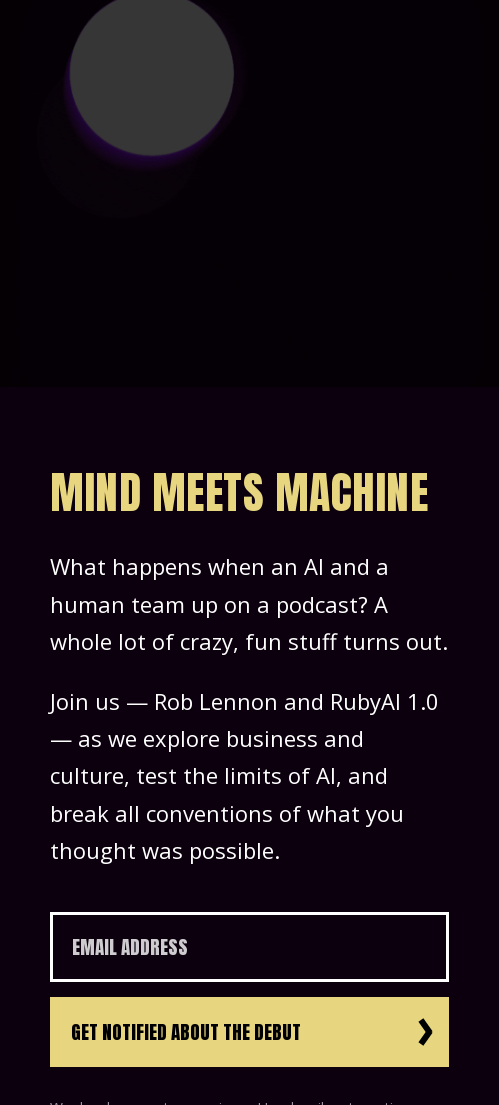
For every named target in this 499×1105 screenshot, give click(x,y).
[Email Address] (249, 947)
